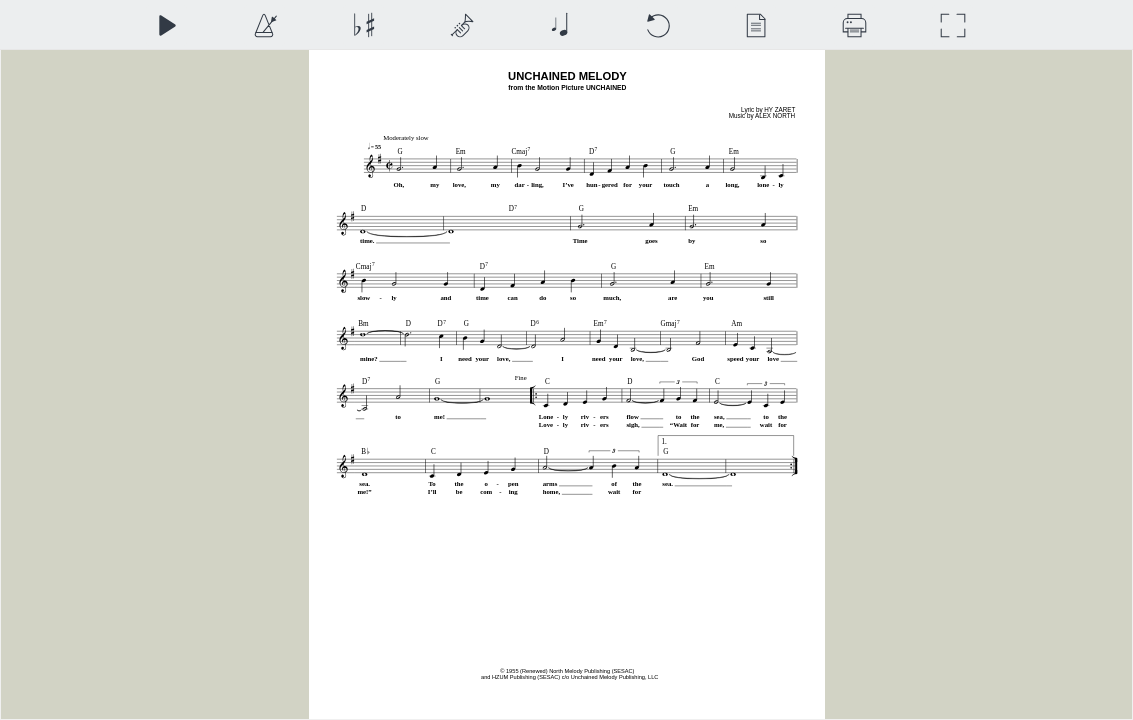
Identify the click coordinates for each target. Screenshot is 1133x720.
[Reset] (657, 25)
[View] (755, 25)
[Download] (854, 25)
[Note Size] (559, 25)
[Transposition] (363, 25)
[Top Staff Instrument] (461, 25)
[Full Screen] (952, 25)
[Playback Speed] (264, 25)
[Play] (166, 25)
